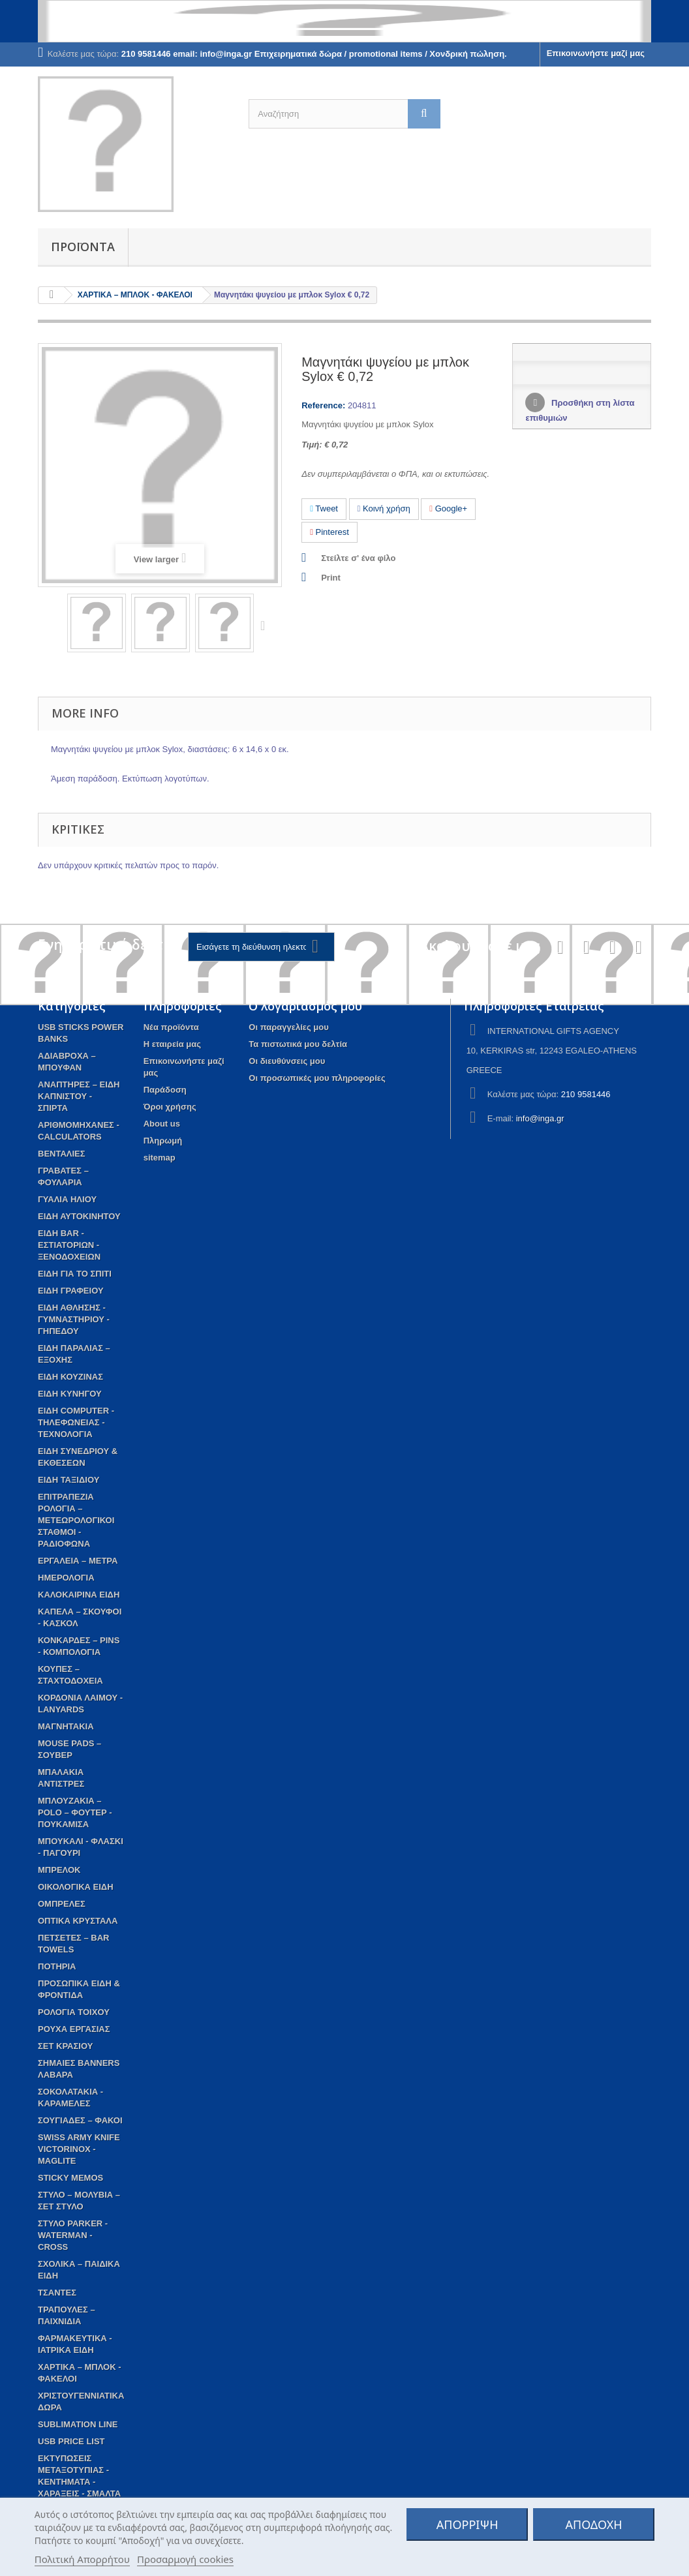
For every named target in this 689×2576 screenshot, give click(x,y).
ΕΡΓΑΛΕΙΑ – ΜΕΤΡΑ (77, 1561)
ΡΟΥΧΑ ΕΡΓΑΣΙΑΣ (74, 2029)
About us (162, 1124)
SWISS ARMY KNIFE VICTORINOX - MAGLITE (79, 2149)
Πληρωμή (163, 1140)
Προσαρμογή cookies (185, 2559)
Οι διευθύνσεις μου (287, 1061)
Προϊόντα (83, 246)
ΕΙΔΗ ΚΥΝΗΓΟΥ (70, 1394)
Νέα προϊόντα (171, 1027)
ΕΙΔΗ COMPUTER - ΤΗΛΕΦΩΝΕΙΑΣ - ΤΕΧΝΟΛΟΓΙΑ (76, 1422)
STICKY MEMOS (70, 2178)
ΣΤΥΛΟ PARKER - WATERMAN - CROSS (73, 2235)
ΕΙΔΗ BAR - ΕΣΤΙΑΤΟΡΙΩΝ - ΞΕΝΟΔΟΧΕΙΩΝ (69, 1245)
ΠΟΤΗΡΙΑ (57, 1966)
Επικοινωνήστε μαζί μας (596, 53)
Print (331, 578)
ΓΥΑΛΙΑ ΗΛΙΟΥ (67, 1199)
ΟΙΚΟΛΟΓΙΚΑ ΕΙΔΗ (76, 1887)
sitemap (160, 1157)
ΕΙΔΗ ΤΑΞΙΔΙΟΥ (68, 1480)
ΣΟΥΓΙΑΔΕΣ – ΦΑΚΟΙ (80, 2120)
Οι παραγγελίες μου (288, 1027)
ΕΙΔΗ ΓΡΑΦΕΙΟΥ (71, 1291)
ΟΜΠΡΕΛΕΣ (61, 1904)
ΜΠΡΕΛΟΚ (59, 1870)
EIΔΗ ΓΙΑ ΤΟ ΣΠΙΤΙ (75, 1274)
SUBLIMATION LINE (78, 2424)
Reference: (323, 405)
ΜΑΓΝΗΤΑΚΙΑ (66, 1726)
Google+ (448, 508)
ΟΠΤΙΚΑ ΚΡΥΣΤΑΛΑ (77, 1921)
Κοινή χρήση (384, 508)
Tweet (324, 508)
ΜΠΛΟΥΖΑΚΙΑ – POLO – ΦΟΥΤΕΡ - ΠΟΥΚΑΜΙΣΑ (75, 1812)
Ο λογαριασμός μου (305, 1006)
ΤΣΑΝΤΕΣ (57, 2292)
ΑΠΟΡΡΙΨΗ (467, 2524)
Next (265, 624)
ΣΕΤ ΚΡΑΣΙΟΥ (65, 2046)
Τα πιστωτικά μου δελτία (298, 1044)
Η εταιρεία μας (172, 1044)
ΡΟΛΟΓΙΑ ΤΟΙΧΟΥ (74, 2012)
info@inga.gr (540, 1118)
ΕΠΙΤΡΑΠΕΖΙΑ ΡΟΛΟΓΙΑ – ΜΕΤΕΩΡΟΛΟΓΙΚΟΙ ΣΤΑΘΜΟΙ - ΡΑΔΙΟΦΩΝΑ (76, 1520)
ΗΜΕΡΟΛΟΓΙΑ (66, 1578)
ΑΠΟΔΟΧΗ (594, 2524)
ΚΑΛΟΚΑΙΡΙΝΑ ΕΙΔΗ (78, 1594)
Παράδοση (165, 1090)
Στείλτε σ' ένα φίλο (358, 558)
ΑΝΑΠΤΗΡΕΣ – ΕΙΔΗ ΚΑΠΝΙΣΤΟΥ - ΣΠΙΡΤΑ (79, 1096)
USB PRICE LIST (71, 2441)
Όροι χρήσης (170, 1107)
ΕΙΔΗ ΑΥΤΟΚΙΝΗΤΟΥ (79, 1216)
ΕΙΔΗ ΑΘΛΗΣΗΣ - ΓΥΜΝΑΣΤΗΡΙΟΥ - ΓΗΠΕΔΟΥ (74, 1319)
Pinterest (329, 532)
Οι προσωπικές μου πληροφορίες (317, 1078)
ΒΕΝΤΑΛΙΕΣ (61, 1154)
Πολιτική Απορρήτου (82, 2559)
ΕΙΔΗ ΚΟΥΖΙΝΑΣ (70, 1377)
